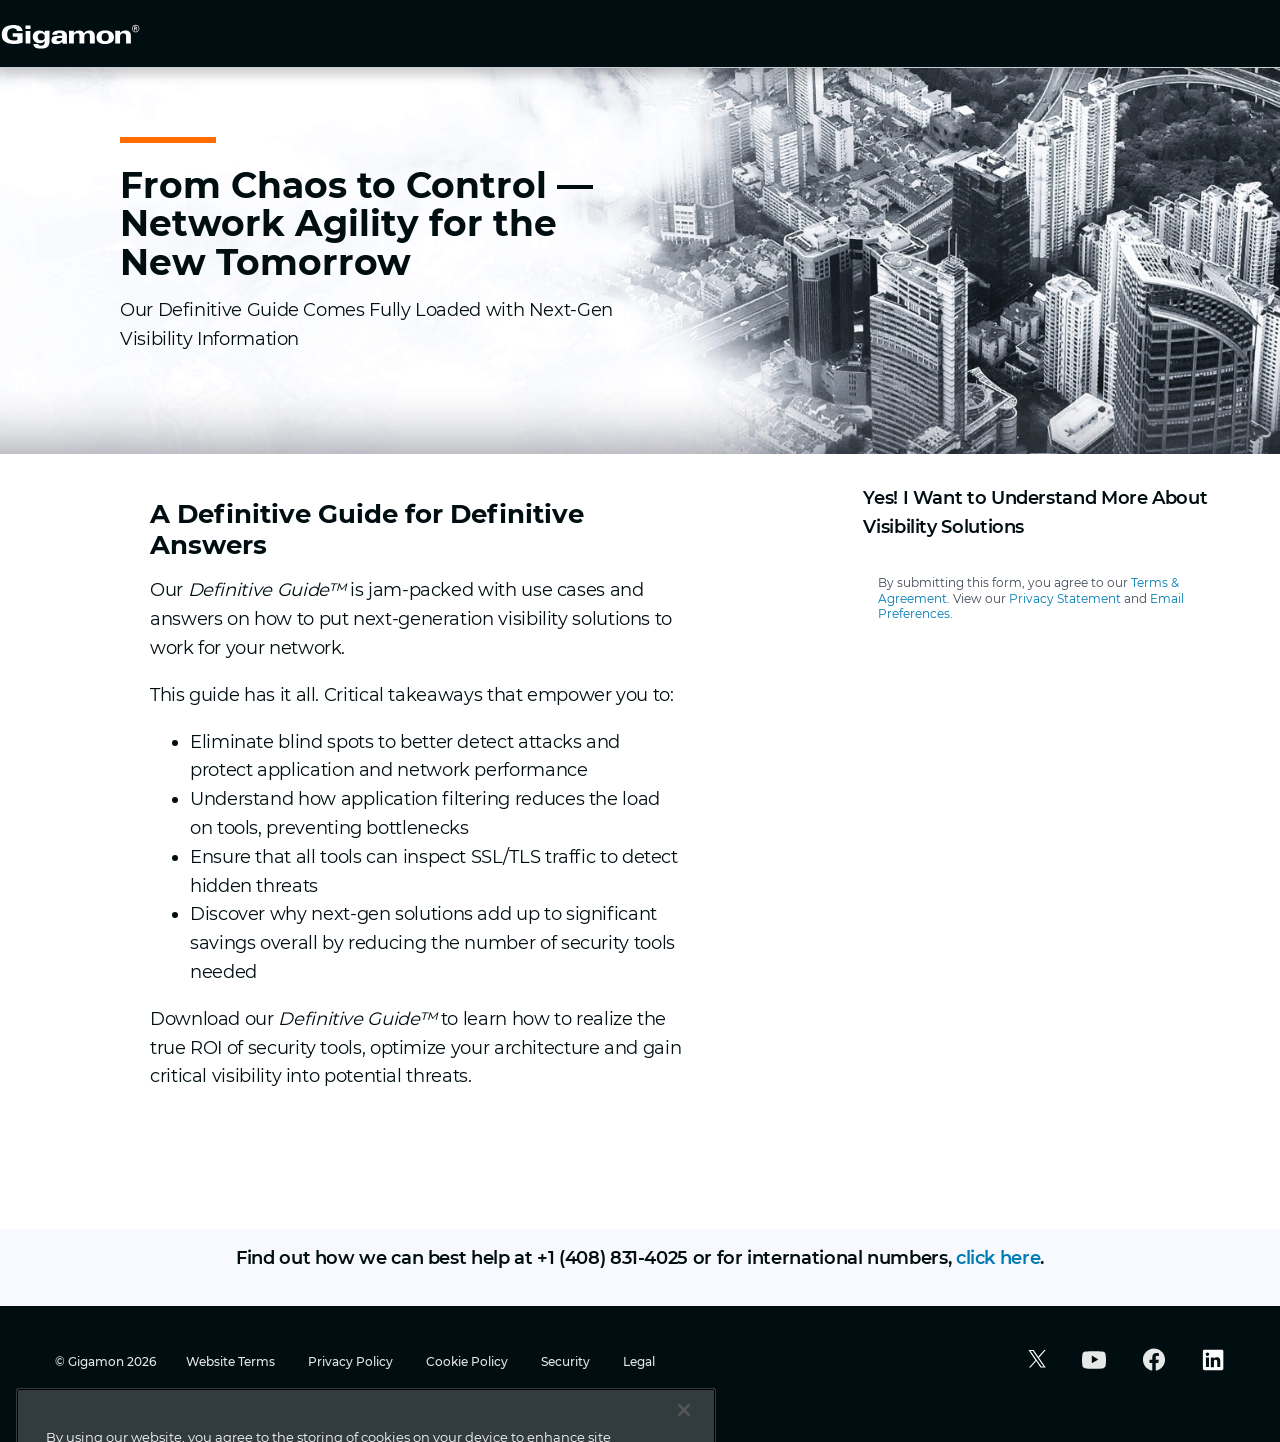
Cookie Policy (468, 1361)
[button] (1034, 1361)
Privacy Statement (1065, 598)
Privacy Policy (352, 1361)
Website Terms (232, 1361)
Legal (639, 1361)
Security (567, 1361)
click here (998, 1258)
